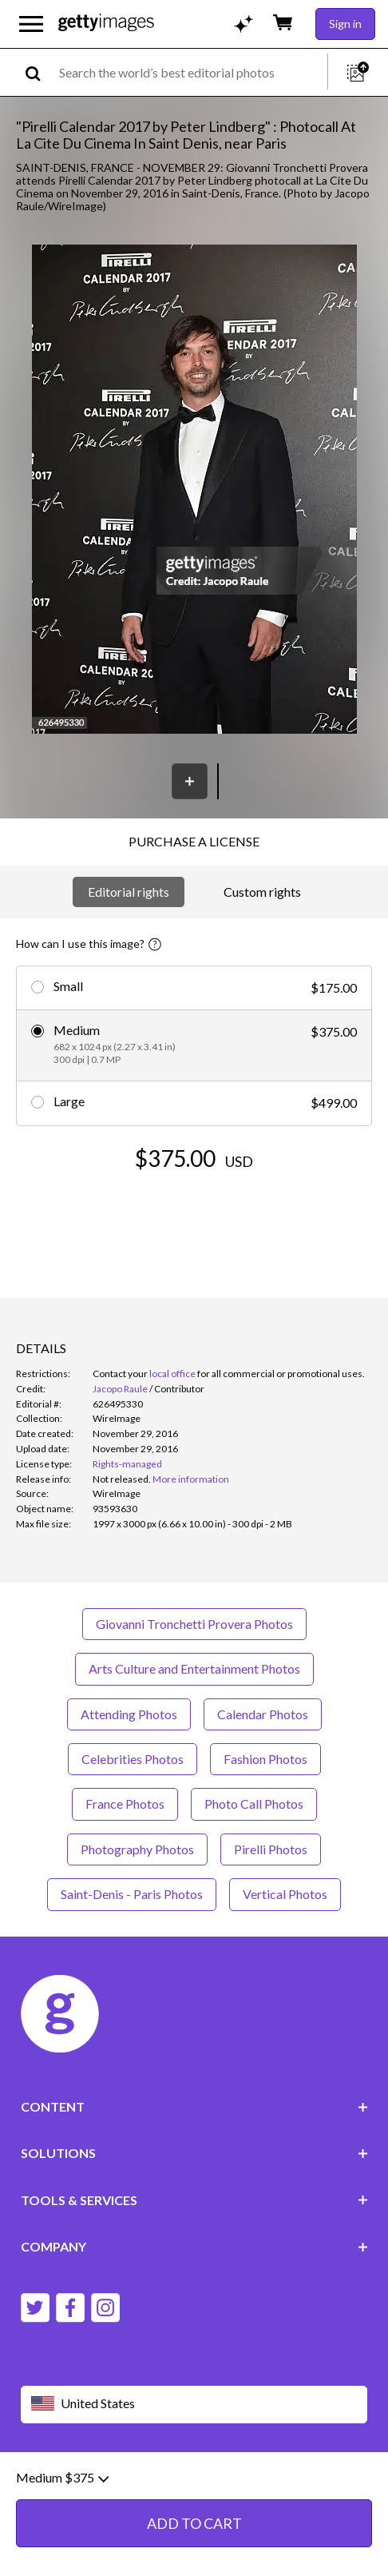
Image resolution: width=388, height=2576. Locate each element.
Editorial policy (144, 2481)
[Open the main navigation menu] (31, 24)
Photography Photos (137, 1849)
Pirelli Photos (270, 1849)
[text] (190, 72)
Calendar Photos (262, 1714)
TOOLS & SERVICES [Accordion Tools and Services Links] (194, 2200)
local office (172, 1374)
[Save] (190, 781)
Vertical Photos (285, 1893)
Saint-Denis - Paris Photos (132, 1893)
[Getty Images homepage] (106, 23)
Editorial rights (128, 891)
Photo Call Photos (253, 1803)
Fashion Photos (265, 1758)
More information (190, 1479)
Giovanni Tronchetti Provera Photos (194, 1623)
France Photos (124, 1803)
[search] (39, 72)
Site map (112, 2494)
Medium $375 (62, 2554)
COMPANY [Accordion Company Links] (194, 2246)
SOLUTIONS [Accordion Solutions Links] (194, 2152)
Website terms (58, 2481)
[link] (122, 1479)
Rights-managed (127, 1464)
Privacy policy (226, 2481)
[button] (194, 490)
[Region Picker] (194, 2404)
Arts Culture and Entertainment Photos (194, 1668)
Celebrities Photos (132, 1758)
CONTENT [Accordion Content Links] (194, 2106)
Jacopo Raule (120, 1389)
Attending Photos (129, 1714)
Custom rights (262, 891)
